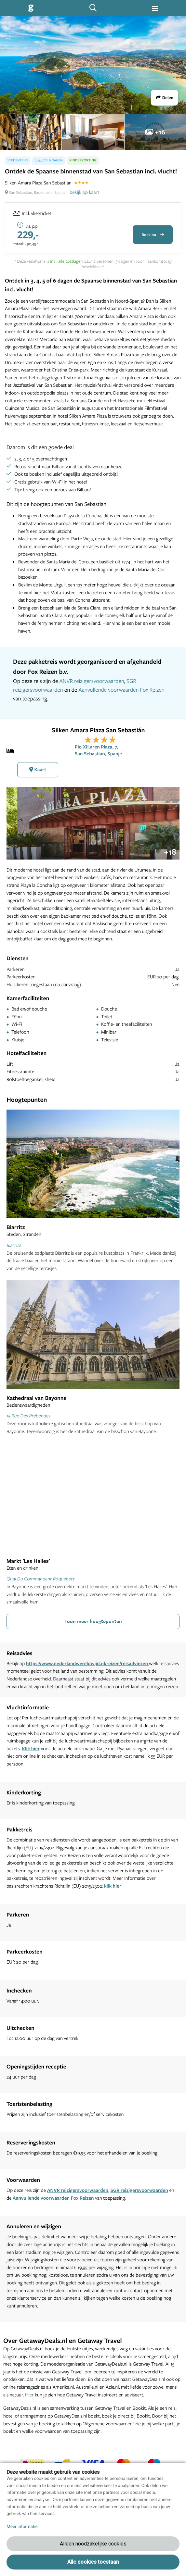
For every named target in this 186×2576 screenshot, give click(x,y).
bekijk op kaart (84, 192)
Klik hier (31, 1748)
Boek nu (152, 234)
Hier (29, 2394)
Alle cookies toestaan (93, 2562)
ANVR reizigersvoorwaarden (91, 681)
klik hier (112, 1885)
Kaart (37, 769)
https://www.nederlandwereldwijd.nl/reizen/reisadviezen (87, 1663)
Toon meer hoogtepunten (93, 1621)
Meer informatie (22, 2526)
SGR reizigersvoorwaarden (139, 2190)
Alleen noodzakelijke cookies (93, 2544)
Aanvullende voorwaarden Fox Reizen (121, 690)
